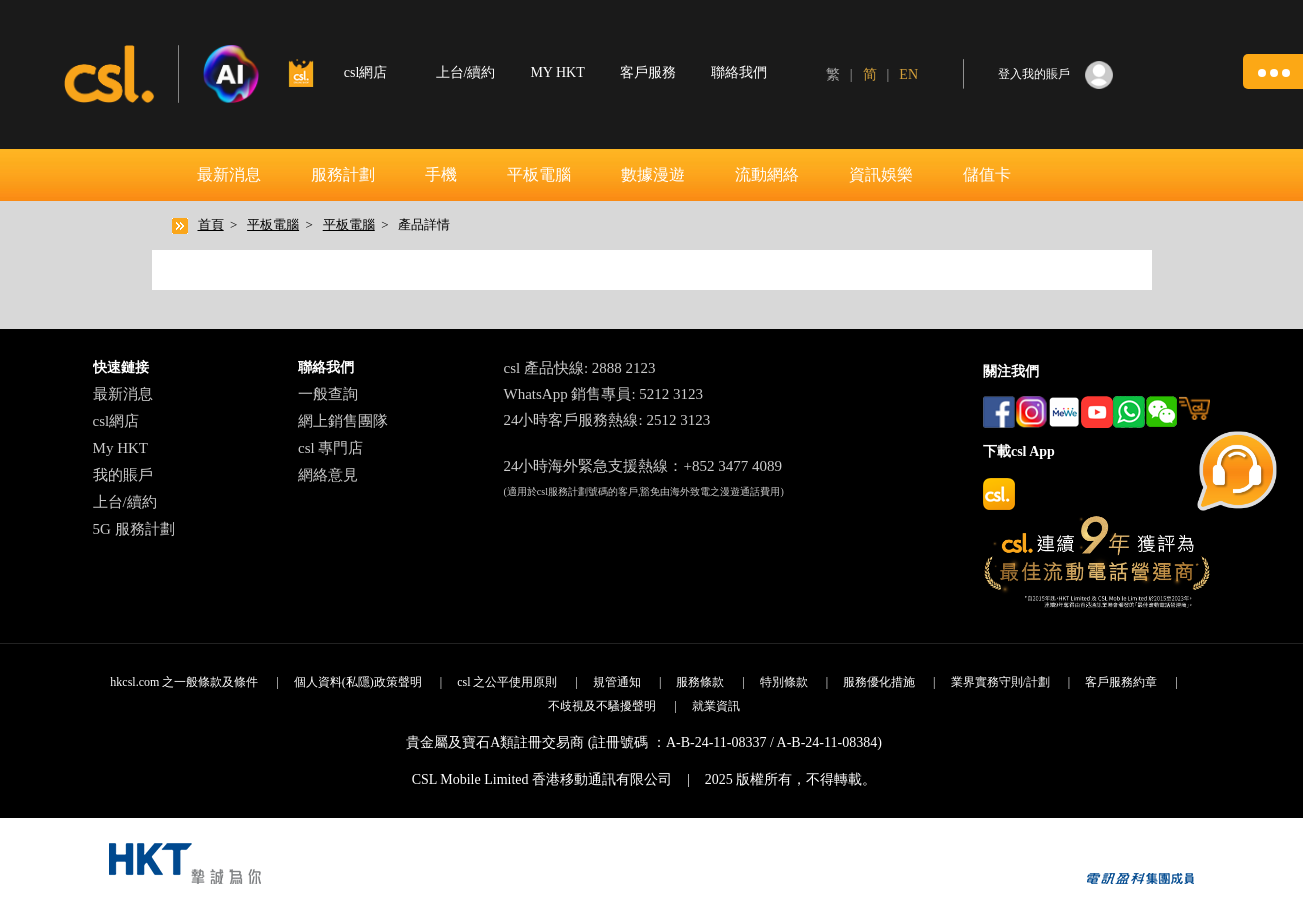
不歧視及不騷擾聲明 (602, 706)
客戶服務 (648, 72)
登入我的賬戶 (1034, 74)
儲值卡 (987, 174)
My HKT (120, 448)
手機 (441, 174)
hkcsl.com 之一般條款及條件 (184, 682)
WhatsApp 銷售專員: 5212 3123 (603, 394)
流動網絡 (767, 174)
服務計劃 (343, 174)
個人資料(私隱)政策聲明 (358, 682)
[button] (1273, 71)
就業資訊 (716, 706)
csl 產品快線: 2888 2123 (579, 368)
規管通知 (617, 682)
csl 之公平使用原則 (507, 682)
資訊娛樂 (881, 174)
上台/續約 (466, 72)
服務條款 (700, 682)
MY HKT (557, 72)
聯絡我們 (739, 72)
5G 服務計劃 (134, 529)
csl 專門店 (330, 448)
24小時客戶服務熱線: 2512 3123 (606, 420)
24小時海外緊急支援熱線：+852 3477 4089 (642, 466)
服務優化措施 (879, 682)
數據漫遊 (653, 174)
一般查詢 (328, 394)
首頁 (211, 224)
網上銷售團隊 (343, 421)
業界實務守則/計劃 (1000, 682)
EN (908, 74)
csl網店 (116, 421)
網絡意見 (328, 475)
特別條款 (784, 682)
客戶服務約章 (1121, 682)
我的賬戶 (123, 475)
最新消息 (229, 174)
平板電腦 (539, 174)
